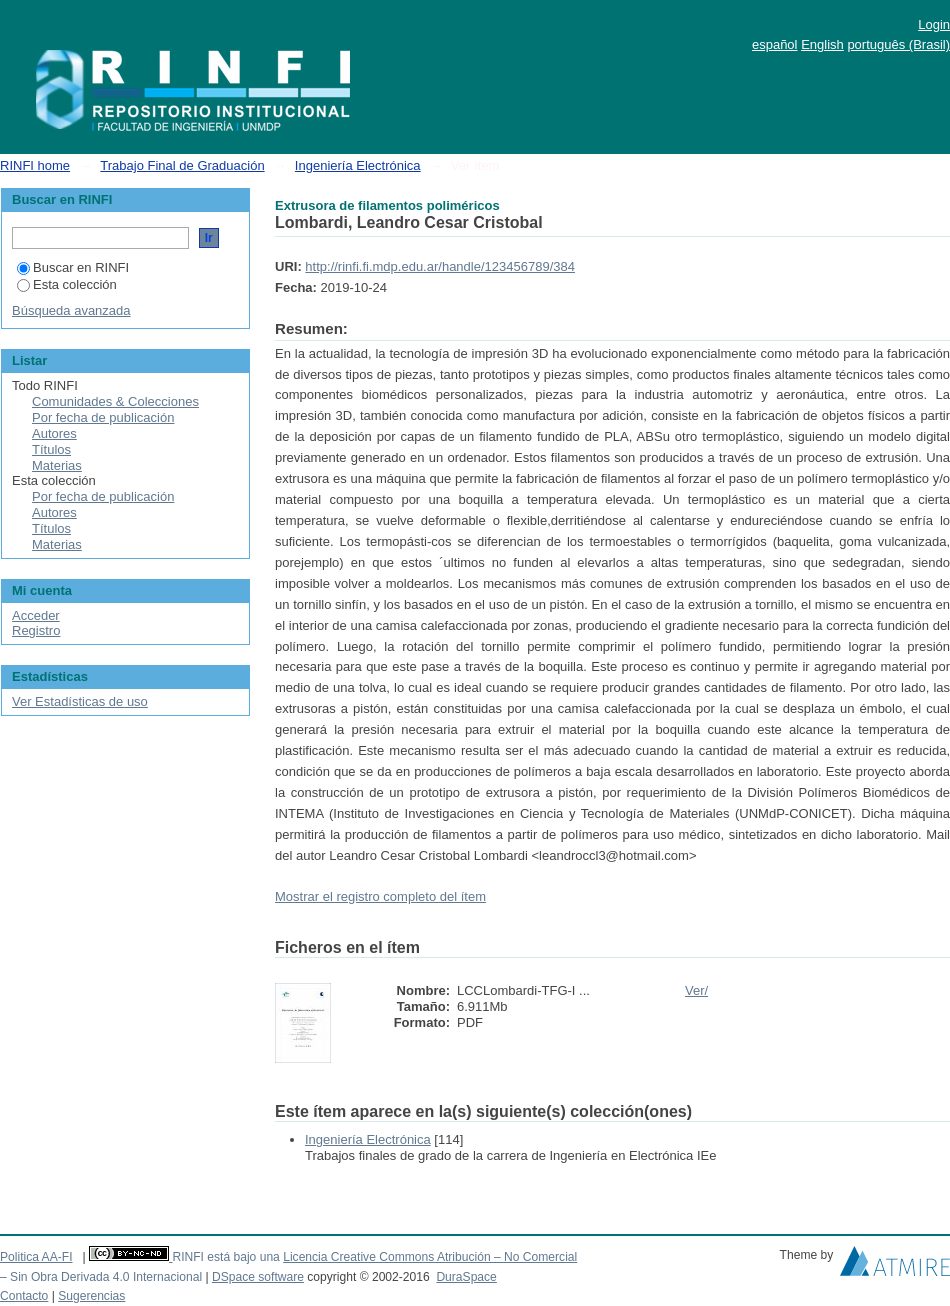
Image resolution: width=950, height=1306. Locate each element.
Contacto (24, 1296)
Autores (54, 433)
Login (934, 24)
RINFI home (35, 165)
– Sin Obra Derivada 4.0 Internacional (101, 1277)
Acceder (36, 615)
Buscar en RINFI (73, 267)
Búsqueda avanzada (71, 310)
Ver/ (696, 990)
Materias (57, 465)
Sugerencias (91, 1296)
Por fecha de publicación (103, 417)
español (775, 44)
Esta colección (67, 284)
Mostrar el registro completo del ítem (380, 896)
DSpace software (258, 1277)
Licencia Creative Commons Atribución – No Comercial (430, 1257)
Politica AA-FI (36, 1257)
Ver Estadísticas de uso (80, 701)
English (822, 44)
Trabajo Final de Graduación (182, 165)
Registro (36, 630)
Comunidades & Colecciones (115, 401)
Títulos (51, 449)
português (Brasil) (898, 44)
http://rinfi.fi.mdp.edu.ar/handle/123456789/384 (440, 266)
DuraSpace (466, 1277)
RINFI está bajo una (225, 1257)
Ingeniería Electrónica (358, 165)
